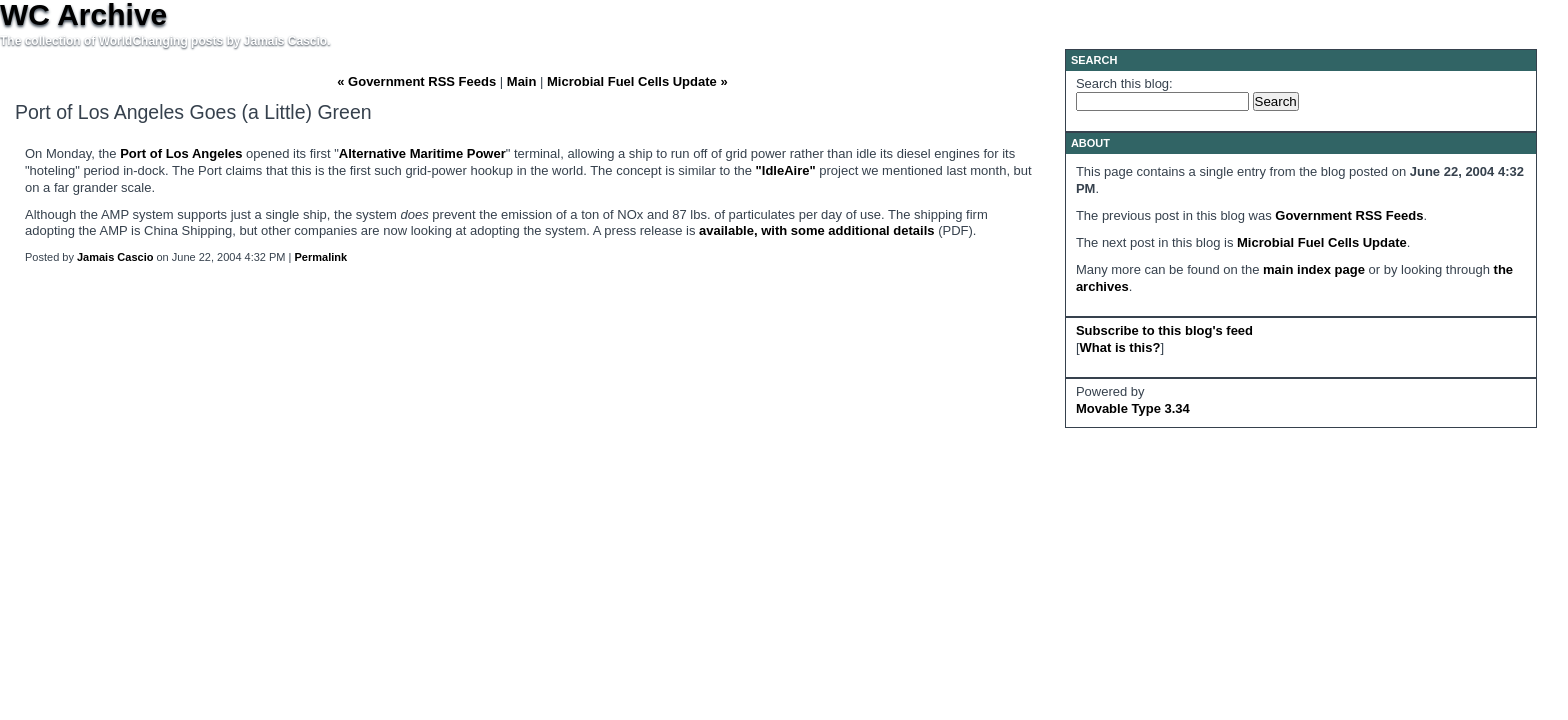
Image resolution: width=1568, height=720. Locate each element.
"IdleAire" (786, 170)
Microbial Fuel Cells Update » (637, 81)
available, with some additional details (817, 230)
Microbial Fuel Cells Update (1322, 242)
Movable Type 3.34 (1133, 408)
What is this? (1120, 347)
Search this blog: (1124, 83)
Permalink (321, 257)
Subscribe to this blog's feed (1164, 330)
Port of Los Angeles (181, 153)
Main (522, 81)
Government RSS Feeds (1349, 215)
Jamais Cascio (115, 257)
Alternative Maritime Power (422, 153)
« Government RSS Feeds (416, 81)
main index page (1314, 269)
